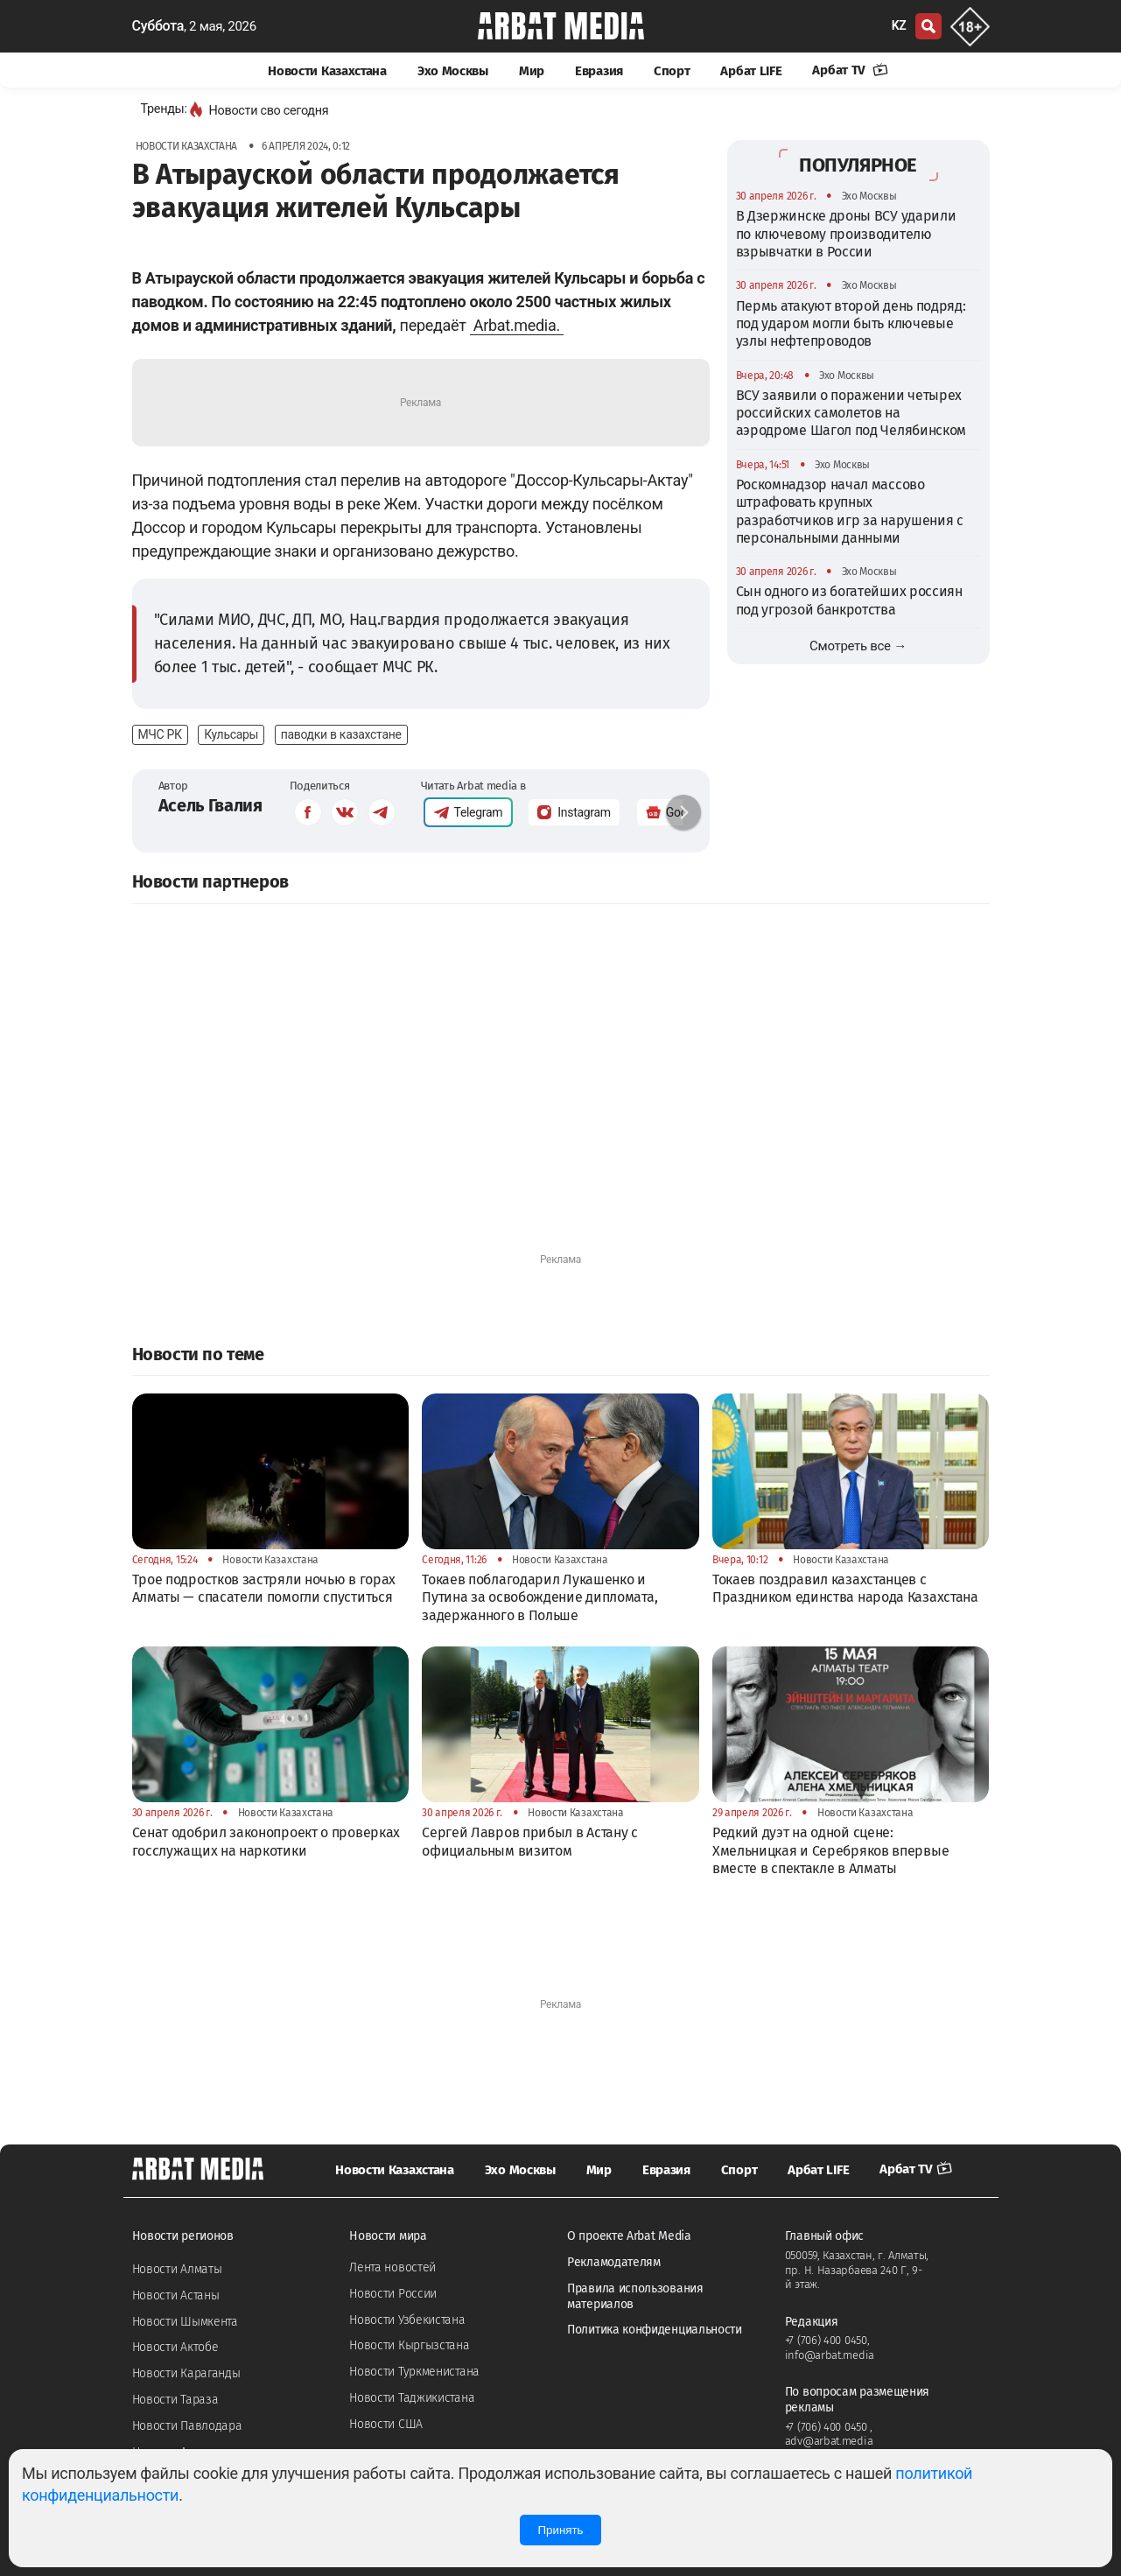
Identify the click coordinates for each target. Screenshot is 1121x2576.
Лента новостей (392, 2267)
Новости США (386, 2424)
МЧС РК (160, 734)
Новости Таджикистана (411, 2397)
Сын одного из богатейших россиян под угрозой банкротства (849, 600)
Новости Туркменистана (414, 2371)
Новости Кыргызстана (409, 2345)
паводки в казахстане (341, 734)
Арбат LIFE (750, 71)
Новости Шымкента (185, 2321)
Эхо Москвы (452, 71)
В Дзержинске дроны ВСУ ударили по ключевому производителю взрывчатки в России (846, 233)
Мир (531, 71)
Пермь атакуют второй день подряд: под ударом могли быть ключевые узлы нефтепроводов (851, 324)
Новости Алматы (177, 2269)
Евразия (599, 71)
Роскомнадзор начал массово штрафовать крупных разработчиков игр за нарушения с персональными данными (849, 511)
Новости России (393, 2293)
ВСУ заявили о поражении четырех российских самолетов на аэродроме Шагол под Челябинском (851, 413)
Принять (560, 2530)
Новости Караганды (186, 2373)
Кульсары (231, 734)
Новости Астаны (176, 2295)
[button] (683, 812)
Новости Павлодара (187, 2425)
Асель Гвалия (210, 805)
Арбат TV (849, 70)
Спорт (672, 71)
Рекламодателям (614, 2262)
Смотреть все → (858, 646)
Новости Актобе (175, 2347)
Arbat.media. (516, 325)
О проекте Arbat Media (629, 2236)
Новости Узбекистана (407, 2320)
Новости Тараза (175, 2399)
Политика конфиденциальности (654, 2329)
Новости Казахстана (327, 71)
